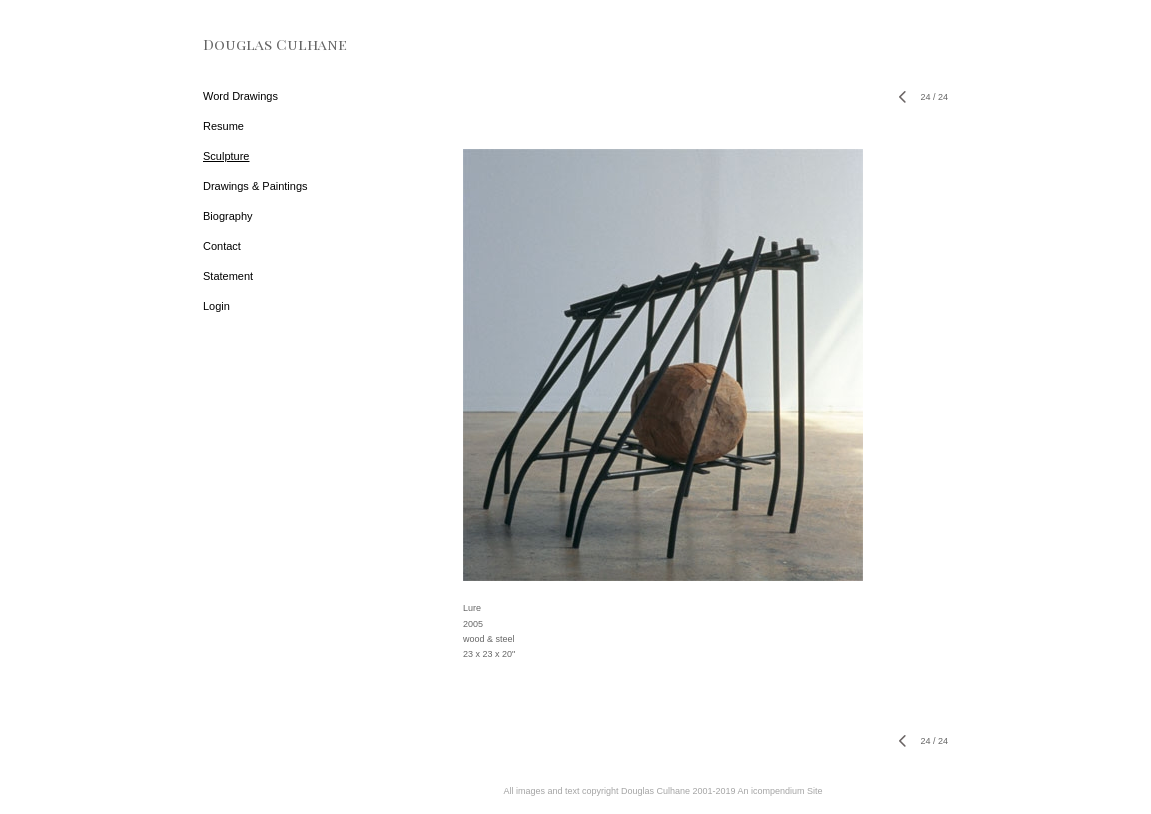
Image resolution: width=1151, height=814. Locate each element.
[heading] (253, 44)
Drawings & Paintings (255, 186)
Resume (223, 126)
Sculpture (226, 156)
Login (216, 306)
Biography (228, 216)
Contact (222, 246)
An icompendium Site (780, 791)
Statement (228, 276)
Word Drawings (240, 96)
